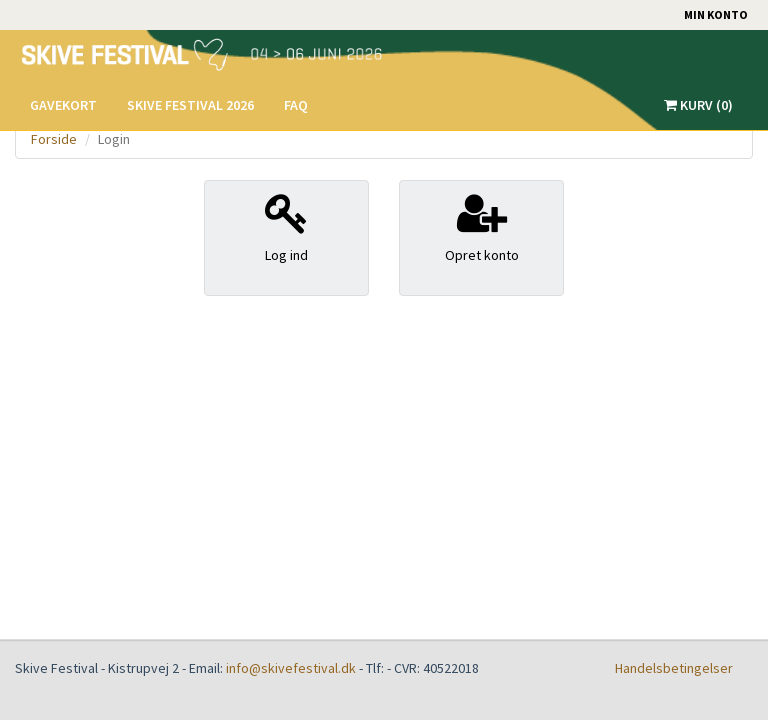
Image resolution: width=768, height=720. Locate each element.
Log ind (286, 227)
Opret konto (481, 227)
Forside (54, 139)
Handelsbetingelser (674, 668)
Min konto (716, 14)
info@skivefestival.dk (291, 668)
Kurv (698, 105)
